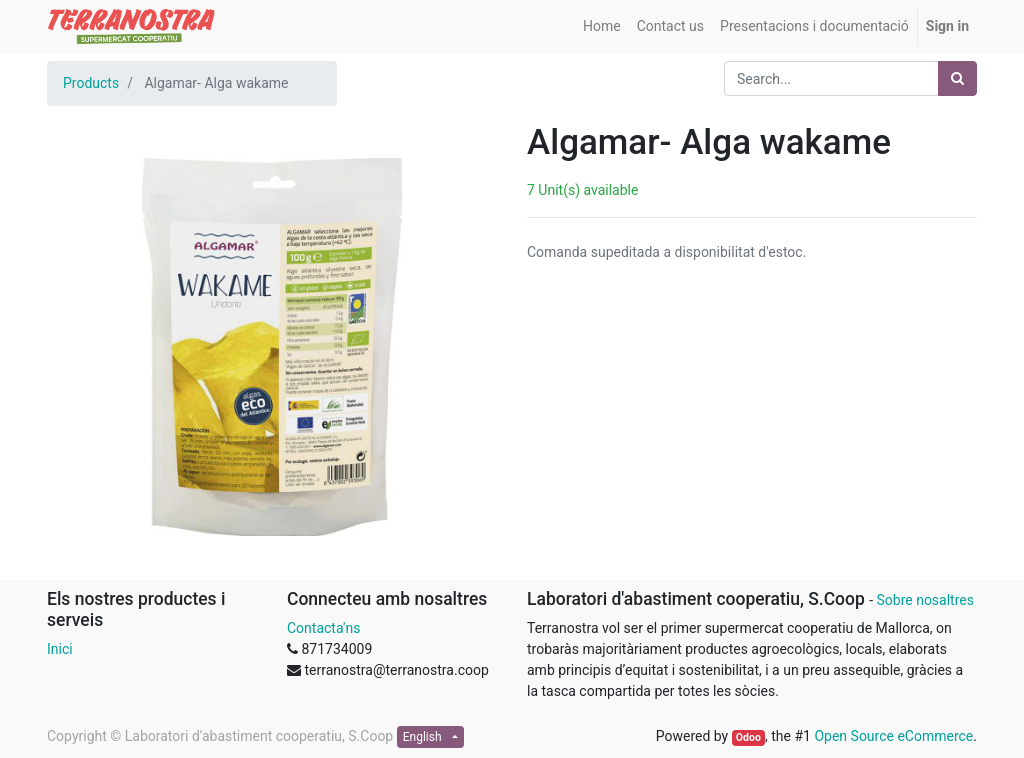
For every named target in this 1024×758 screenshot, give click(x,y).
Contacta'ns (323, 628)
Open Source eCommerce (893, 736)
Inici (60, 649)
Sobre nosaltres (924, 600)
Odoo (748, 737)
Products (91, 83)
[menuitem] (602, 26)
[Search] (957, 78)
